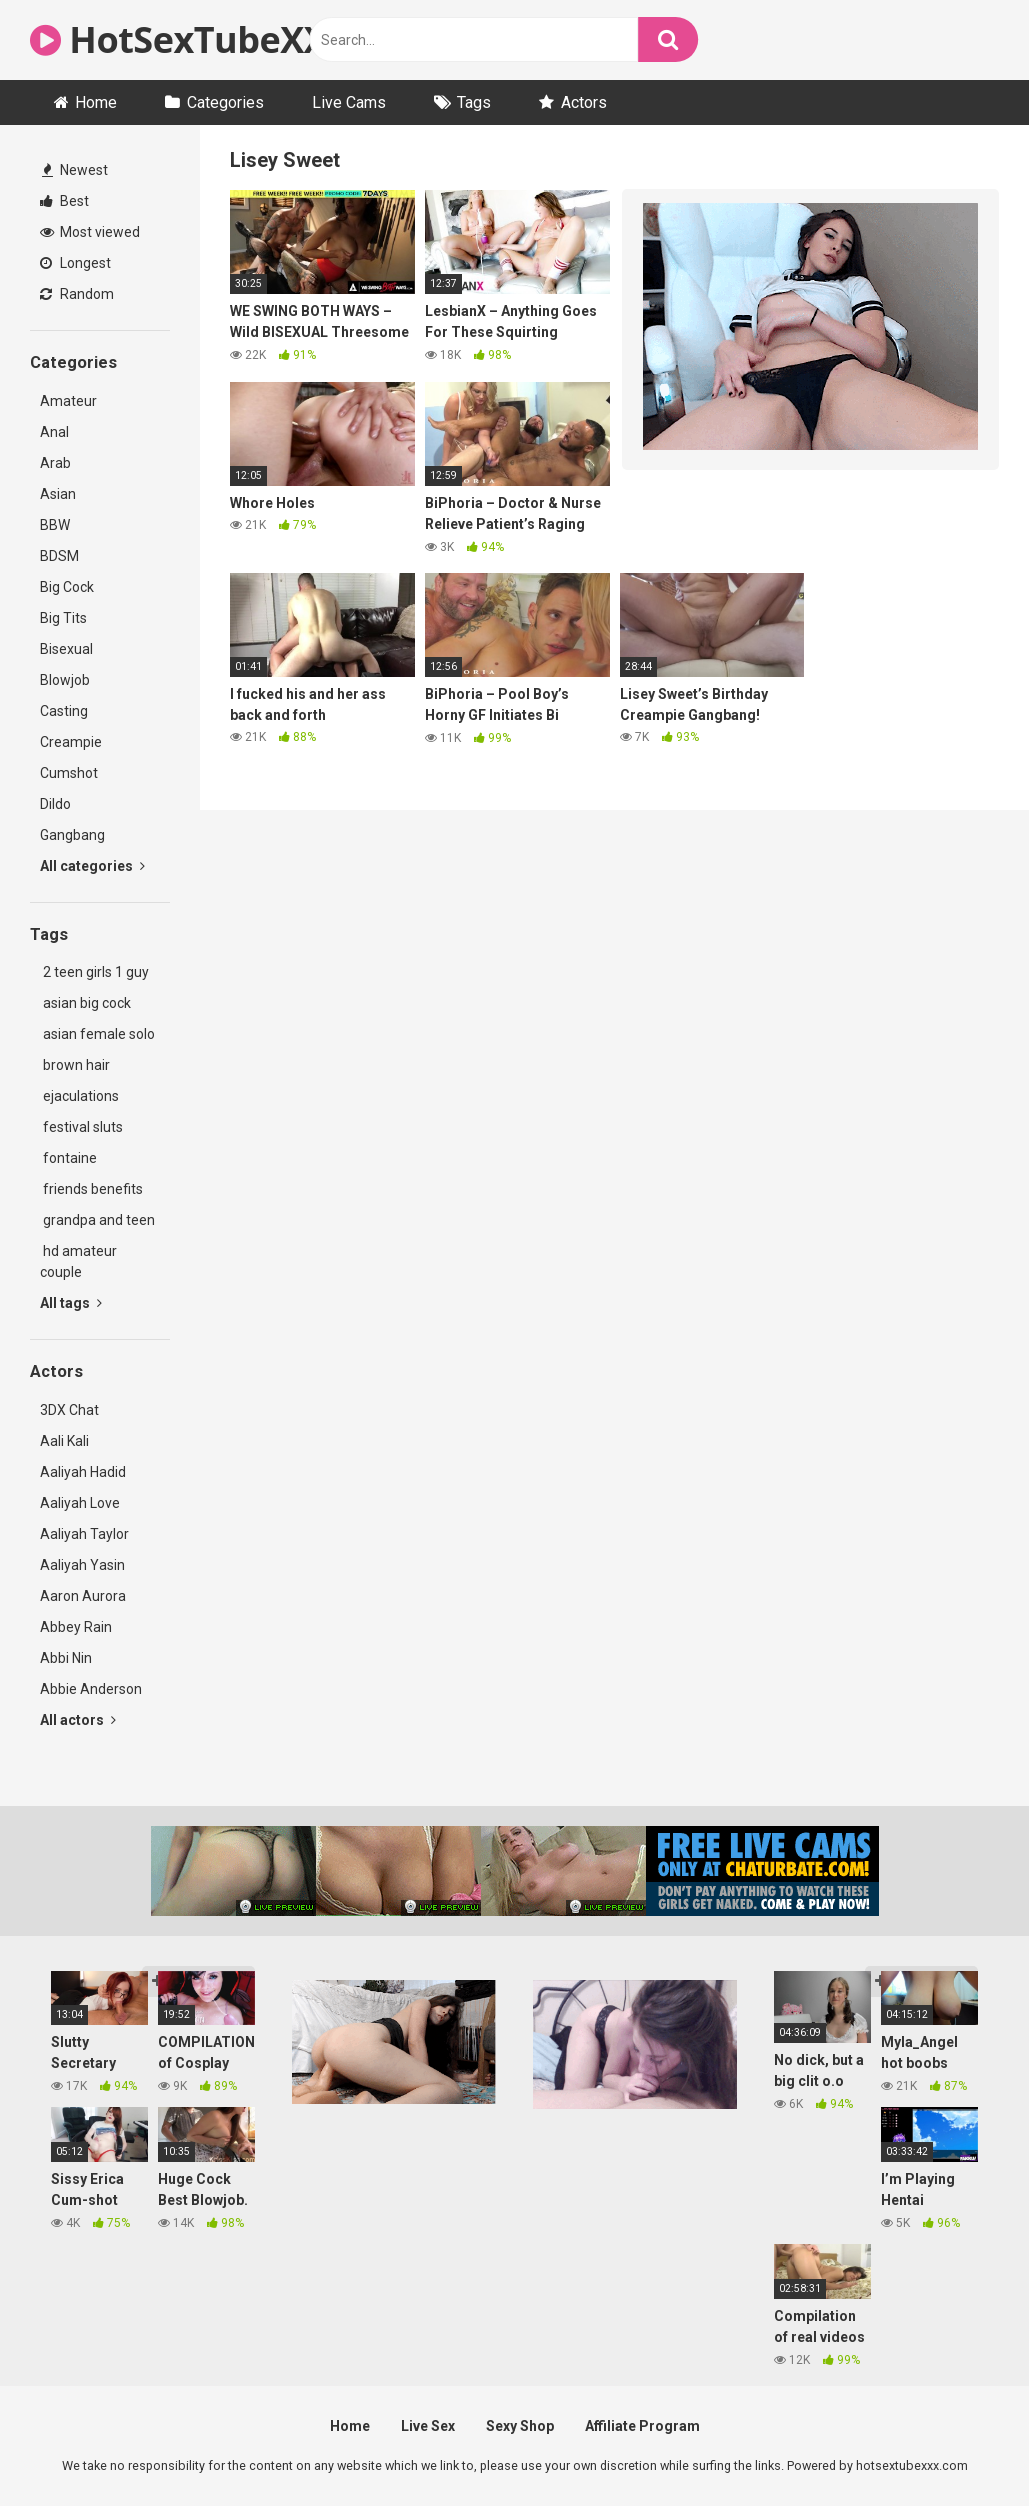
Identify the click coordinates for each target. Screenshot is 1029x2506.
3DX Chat (69, 1410)
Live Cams (349, 102)
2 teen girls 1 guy (94, 972)
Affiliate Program (642, 2426)
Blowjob (65, 680)
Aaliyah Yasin (82, 1565)
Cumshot (69, 773)
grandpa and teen (97, 1220)
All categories (92, 866)
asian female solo (97, 1034)
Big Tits (63, 618)
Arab (55, 463)
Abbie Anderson (91, 1689)
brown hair (75, 1065)
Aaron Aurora (83, 1596)
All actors (78, 1720)
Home (96, 102)
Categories (225, 102)
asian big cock (85, 1003)
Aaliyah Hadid (83, 1472)
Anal (54, 432)
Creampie (71, 742)
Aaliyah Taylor (84, 1534)
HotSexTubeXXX (190, 39)
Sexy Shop (520, 2426)
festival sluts (81, 1127)
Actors (584, 102)
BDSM (59, 556)
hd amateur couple (78, 1261)
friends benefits (91, 1189)
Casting (64, 711)
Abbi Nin (66, 1658)
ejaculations (79, 1096)
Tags (474, 102)
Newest (75, 170)
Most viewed (90, 232)
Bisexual (66, 649)
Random (77, 294)
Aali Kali (64, 1441)
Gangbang (72, 835)
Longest (75, 263)
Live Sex (428, 2426)
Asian (58, 494)
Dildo (55, 804)
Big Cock (67, 587)
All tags (71, 1303)
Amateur (68, 401)
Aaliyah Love (80, 1503)
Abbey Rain (76, 1627)
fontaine (68, 1158)
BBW (55, 525)
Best (64, 201)
